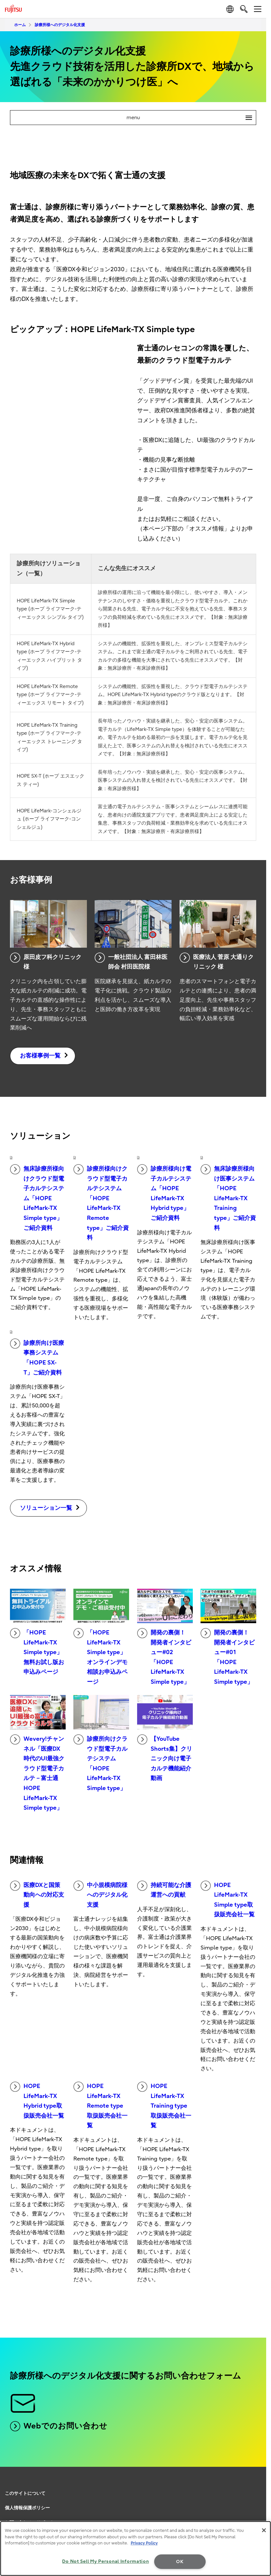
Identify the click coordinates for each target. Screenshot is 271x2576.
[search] (244, 9)
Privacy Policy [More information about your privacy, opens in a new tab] (144, 2543)
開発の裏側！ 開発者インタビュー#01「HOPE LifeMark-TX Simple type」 (228, 1656)
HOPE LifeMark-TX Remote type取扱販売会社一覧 (100, 2105)
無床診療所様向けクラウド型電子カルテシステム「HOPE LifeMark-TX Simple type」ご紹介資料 (37, 1197)
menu (191, 117)
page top (260, 2483)
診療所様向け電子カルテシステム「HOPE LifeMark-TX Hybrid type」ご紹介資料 (164, 1192)
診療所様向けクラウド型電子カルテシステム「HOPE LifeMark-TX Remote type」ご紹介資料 (101, 1202)
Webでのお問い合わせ (58, 2426)
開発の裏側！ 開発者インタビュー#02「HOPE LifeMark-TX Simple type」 (164, 1656)
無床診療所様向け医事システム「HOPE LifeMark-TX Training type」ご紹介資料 (228, 1197)
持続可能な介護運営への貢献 (164, 1890)
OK (179, 2561)
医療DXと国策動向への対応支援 (37, 1894)
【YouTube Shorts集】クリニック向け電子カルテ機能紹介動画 (164, 1758)
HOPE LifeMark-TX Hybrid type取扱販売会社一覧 (37, 2100)
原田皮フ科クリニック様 (45, 962)
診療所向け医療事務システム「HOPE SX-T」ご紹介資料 (37, 1357)
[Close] (264, 2530)
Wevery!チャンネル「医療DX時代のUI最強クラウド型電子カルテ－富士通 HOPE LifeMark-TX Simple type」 (37, 1772)
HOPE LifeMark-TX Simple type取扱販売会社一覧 (228, 1899)
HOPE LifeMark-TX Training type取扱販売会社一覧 (164, 2105)
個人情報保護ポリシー (27, 2508)
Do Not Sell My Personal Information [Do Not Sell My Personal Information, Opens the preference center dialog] (105, 2561)
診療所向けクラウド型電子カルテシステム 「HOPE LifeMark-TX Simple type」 (100, 1763)
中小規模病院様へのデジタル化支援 (100, 1894)
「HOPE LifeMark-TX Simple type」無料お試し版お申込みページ (37, 1651)
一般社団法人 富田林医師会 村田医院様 (131, 962)
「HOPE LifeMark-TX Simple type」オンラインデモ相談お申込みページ (100, 1656)
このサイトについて (25, 2493)
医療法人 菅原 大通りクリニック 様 (217, 962)
